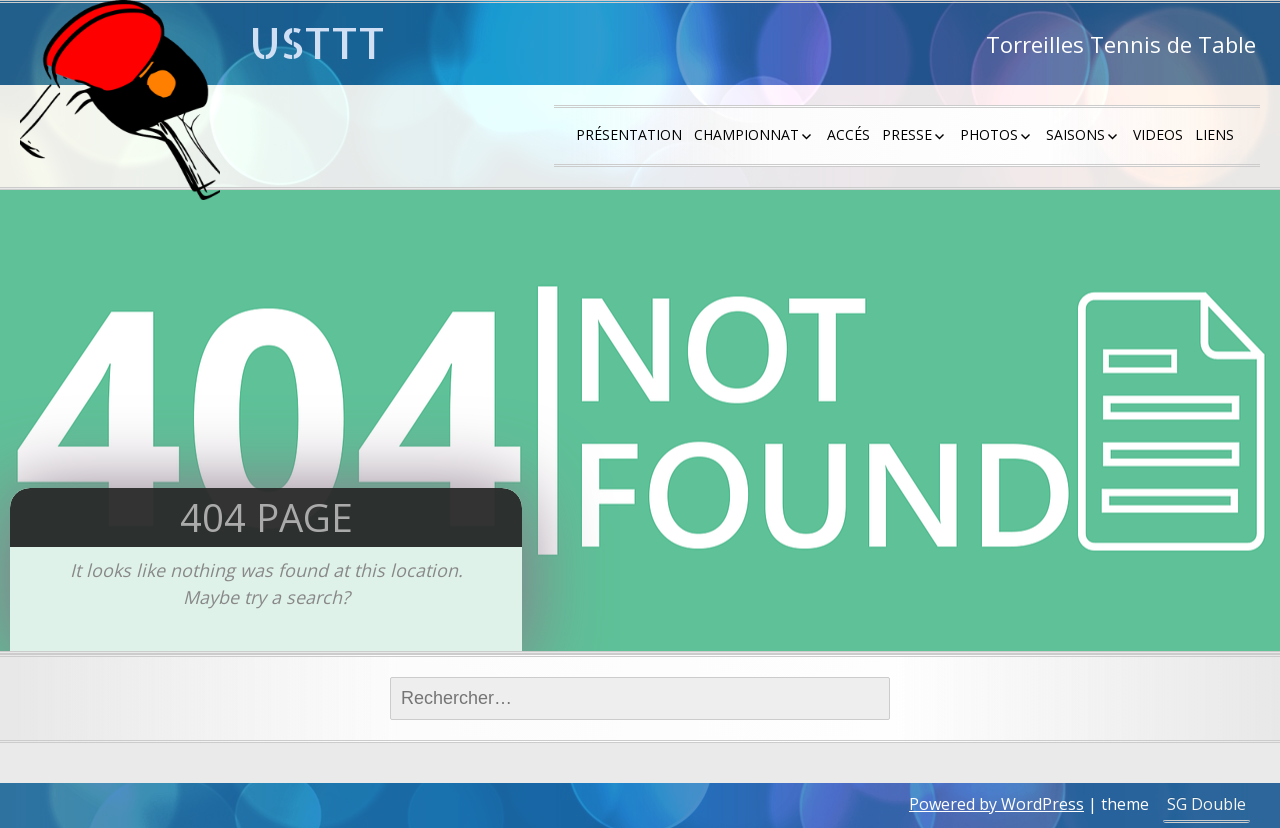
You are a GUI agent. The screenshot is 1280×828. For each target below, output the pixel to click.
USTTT (317, 42)
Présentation (629, 134)
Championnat (746, 134)
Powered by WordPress (996, 804)
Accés (848, 134)
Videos (1158, 134)
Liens (1214, 134)
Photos (989, 134)
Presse (907, 134)
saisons (1075, 134)
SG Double (1206, 804)
